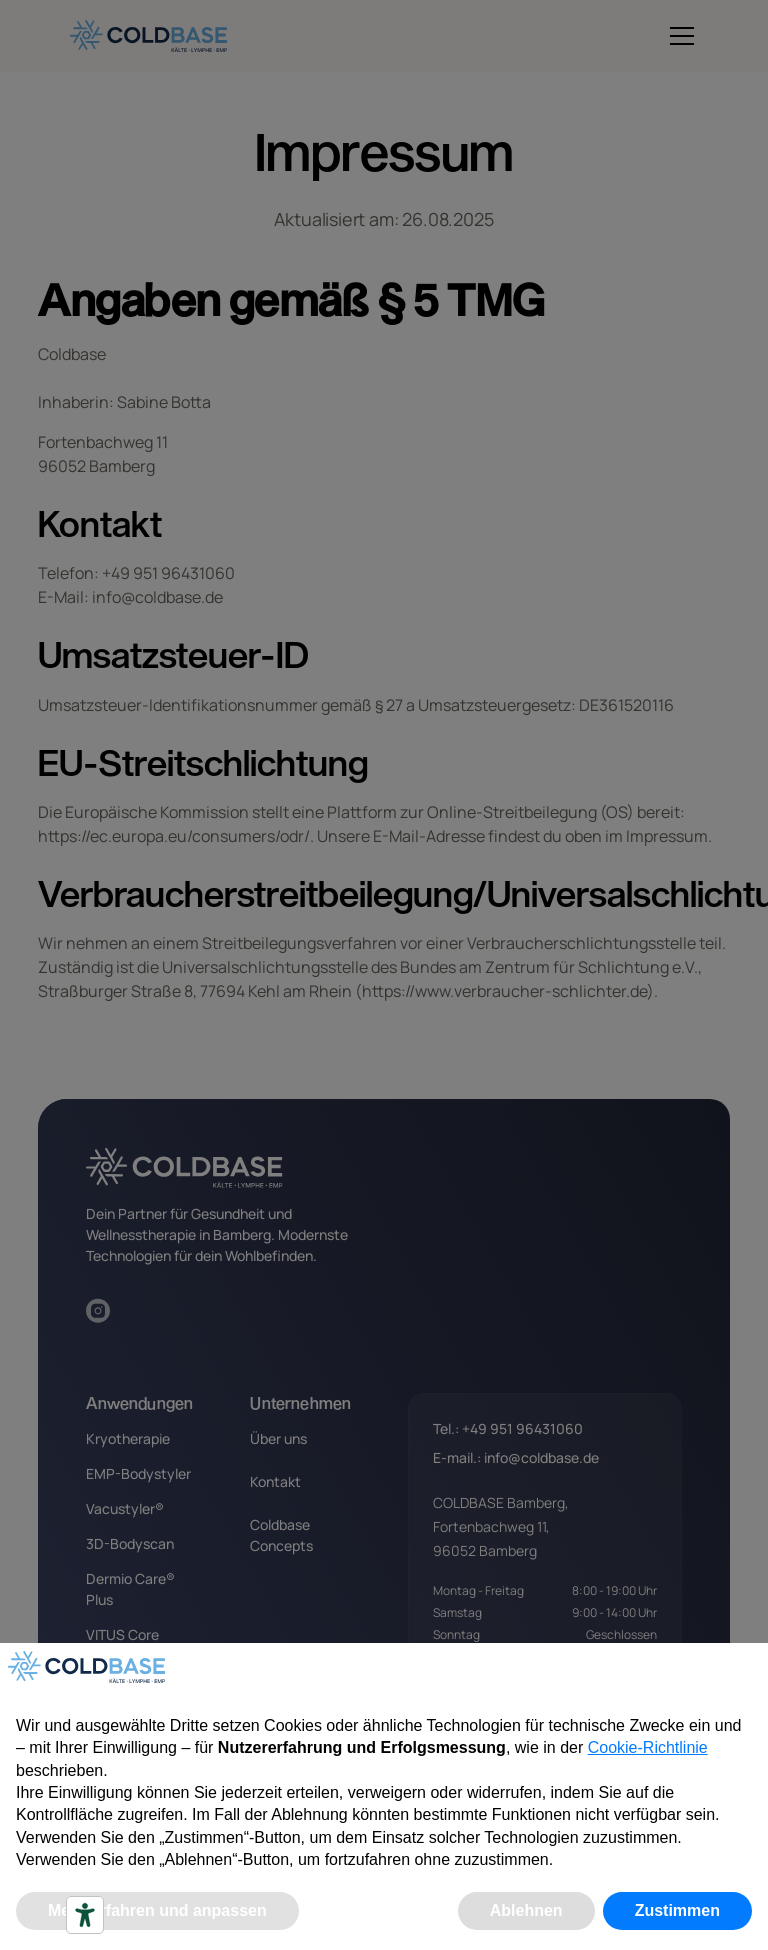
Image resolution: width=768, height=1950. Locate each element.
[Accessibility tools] (85, 1915)
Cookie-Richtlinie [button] (648, 1747)
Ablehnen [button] (526, 1910)
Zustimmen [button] (677, 1910)
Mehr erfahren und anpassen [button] (157, 1910)
